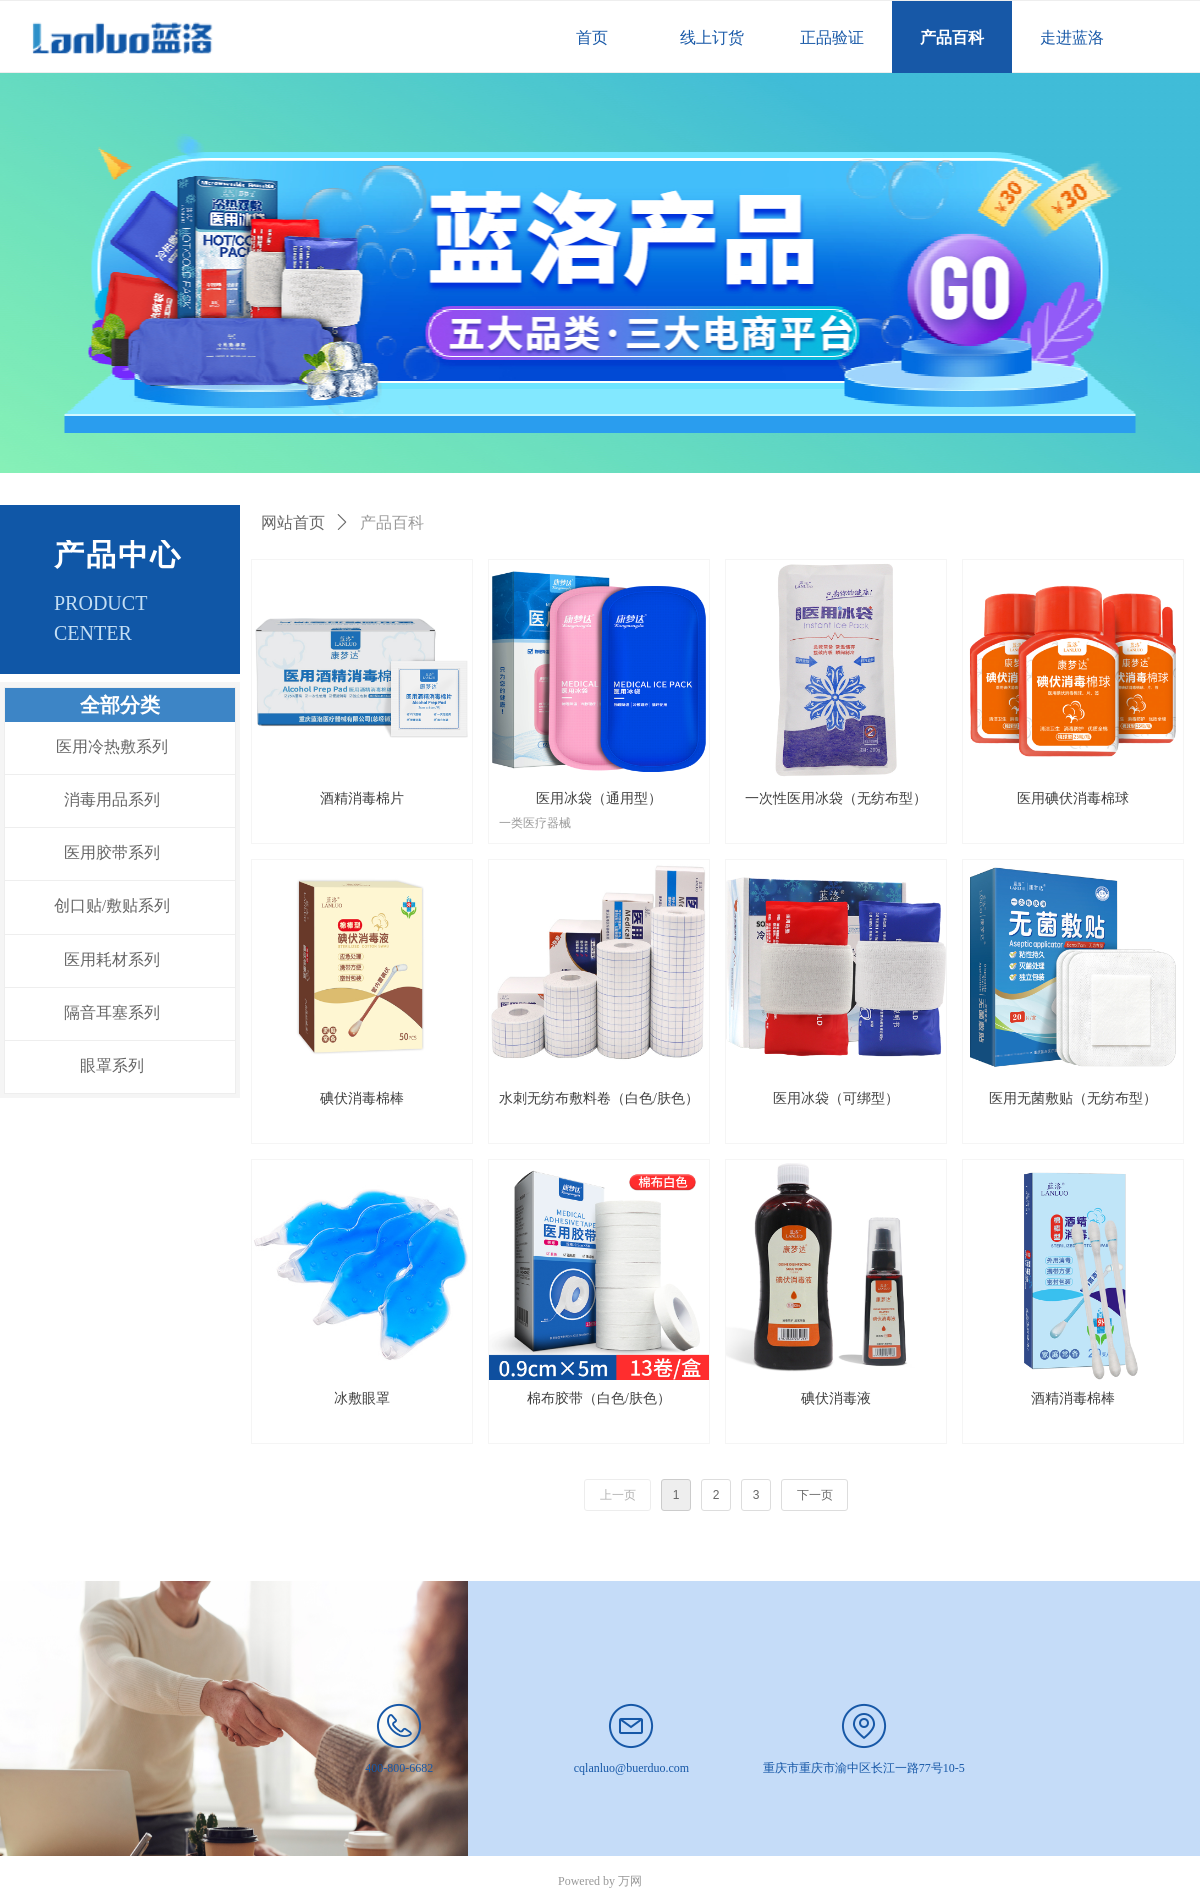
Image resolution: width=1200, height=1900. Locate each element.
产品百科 (392, 522)
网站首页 (293, 522)
